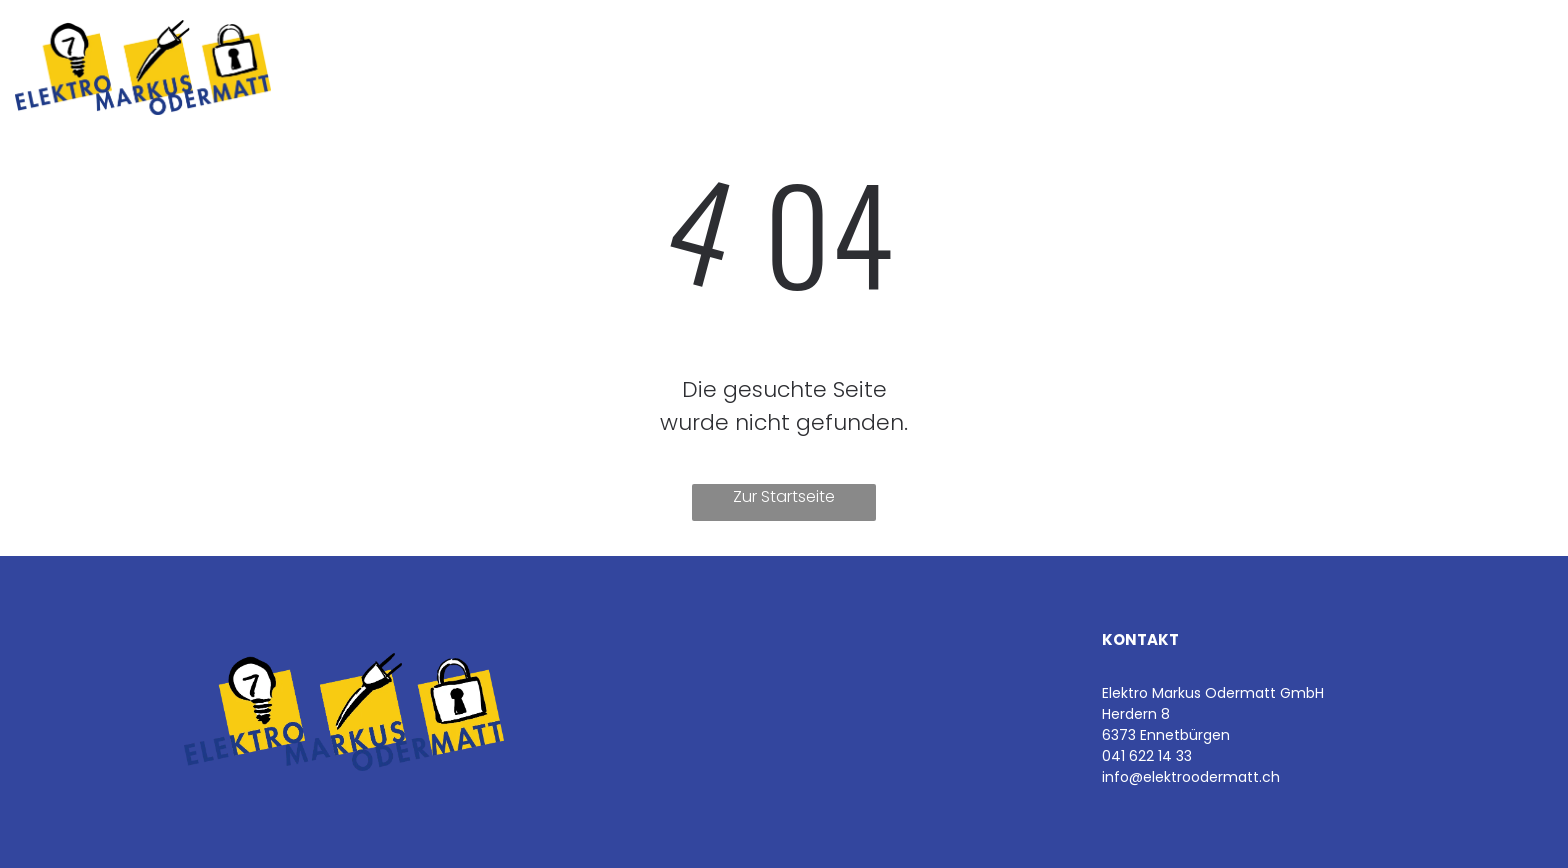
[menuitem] (424, 67)
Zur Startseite (784, 496)
